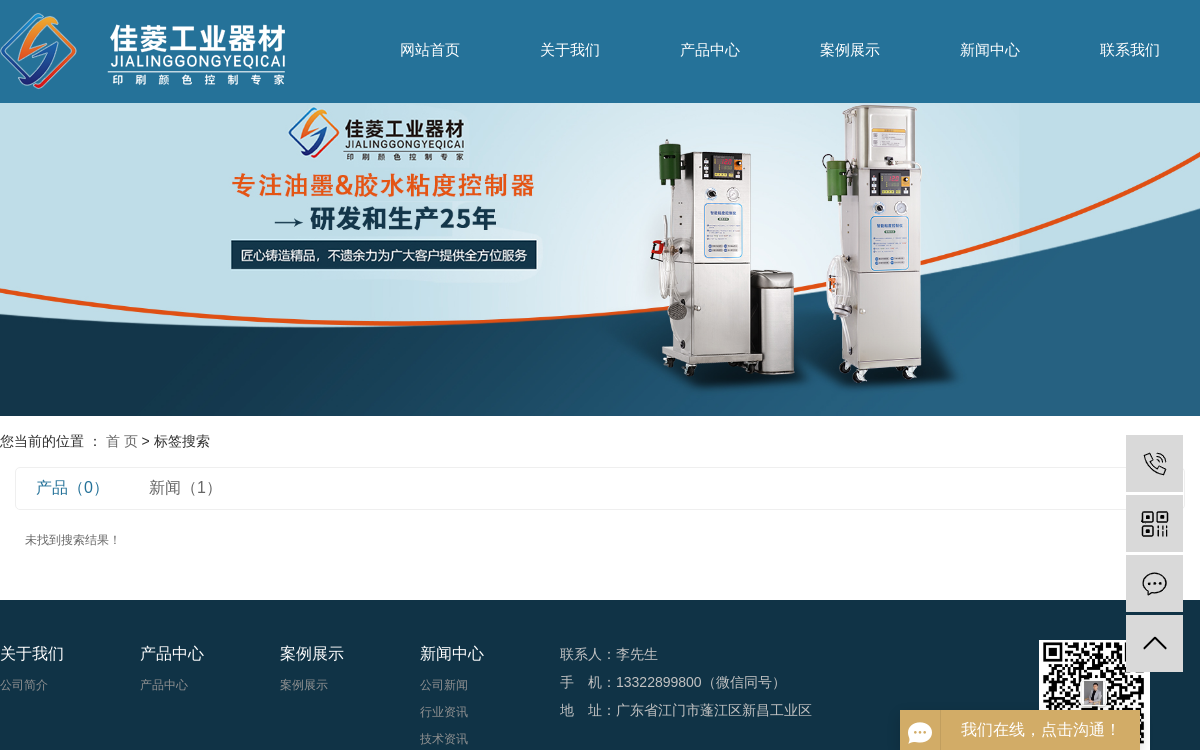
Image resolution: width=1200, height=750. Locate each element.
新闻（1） (185, 487)
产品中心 (710, 49)
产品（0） (72, 487)
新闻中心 (990, 49)
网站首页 (430, 49)
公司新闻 (444, 685)
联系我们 (1130, 49)
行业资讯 (444, 712)
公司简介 (24, 685)
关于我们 (570, 49)
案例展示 (850, 49)
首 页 (122, 441)
